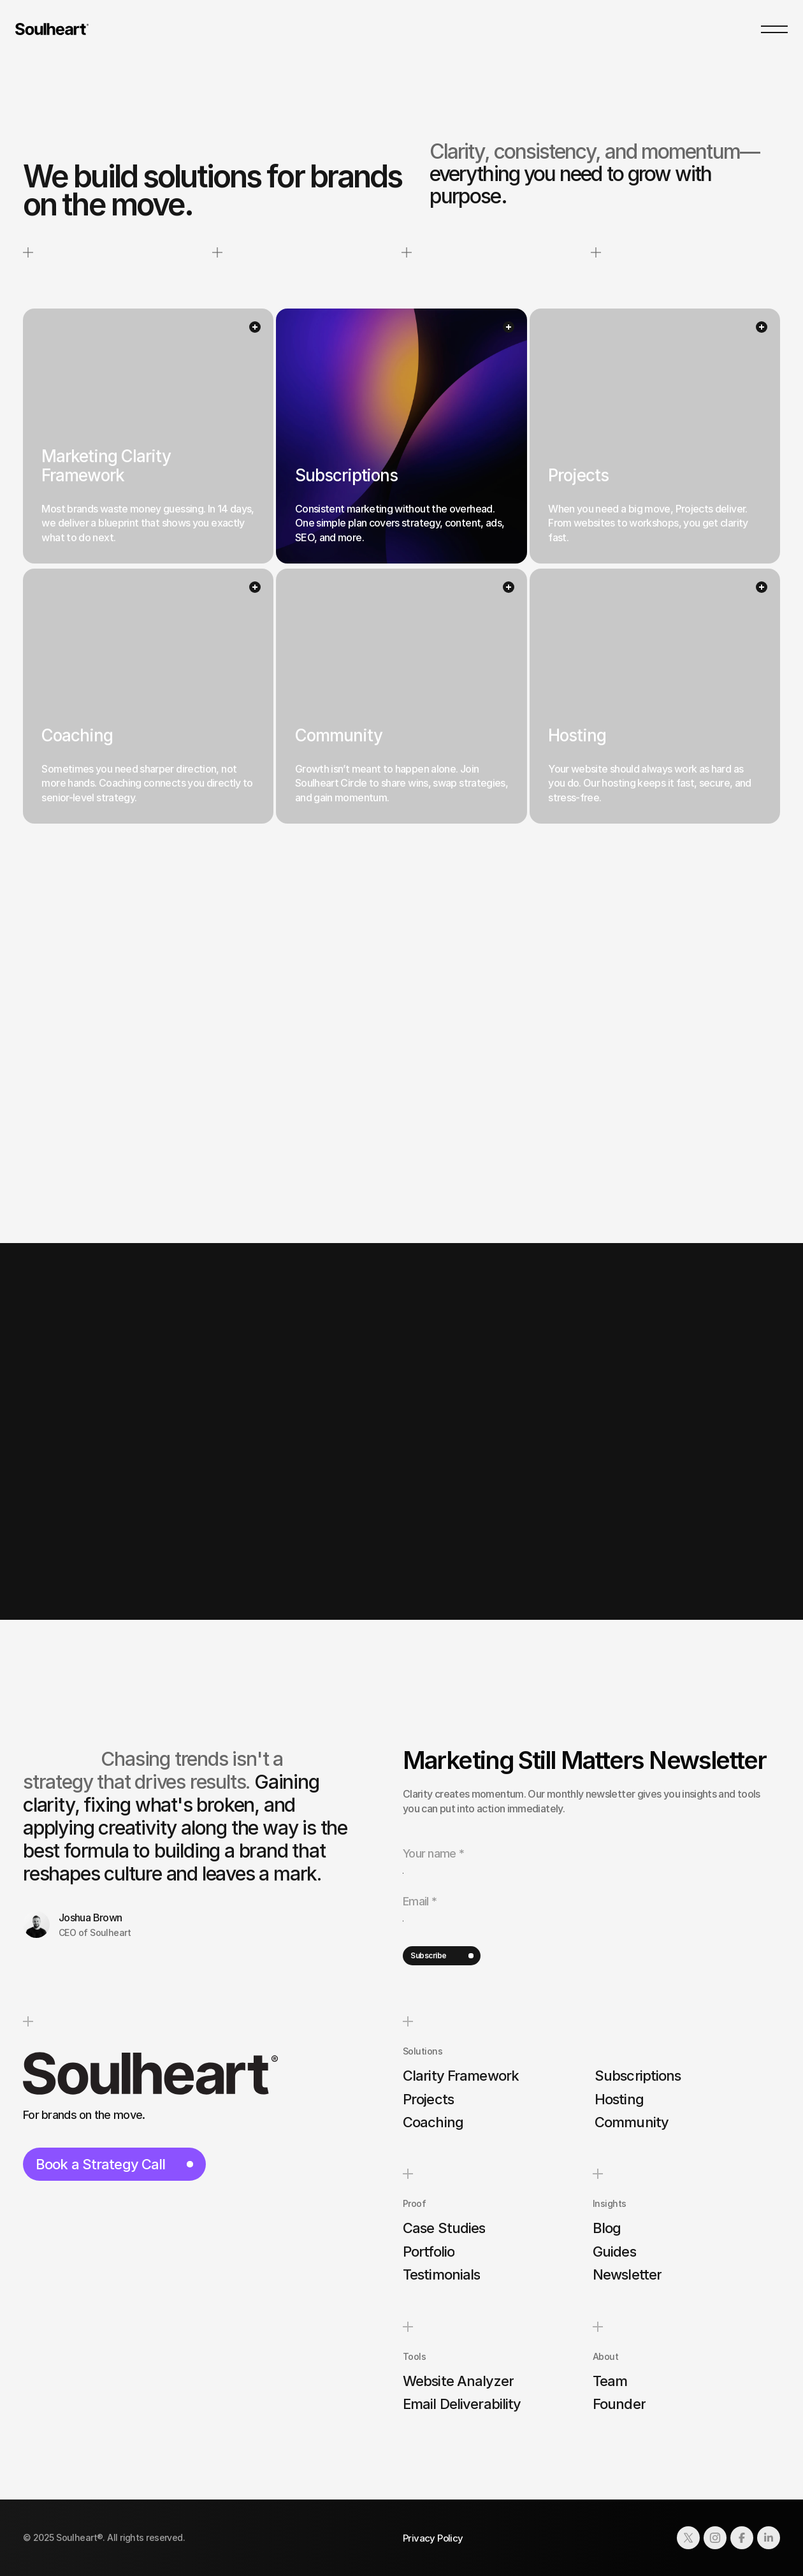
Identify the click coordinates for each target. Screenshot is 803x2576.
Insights (609, 2204)
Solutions (422, 2051)
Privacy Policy (433, 2538)
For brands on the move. (84, 2114)
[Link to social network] (688, 2537)
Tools (414, 2356)
